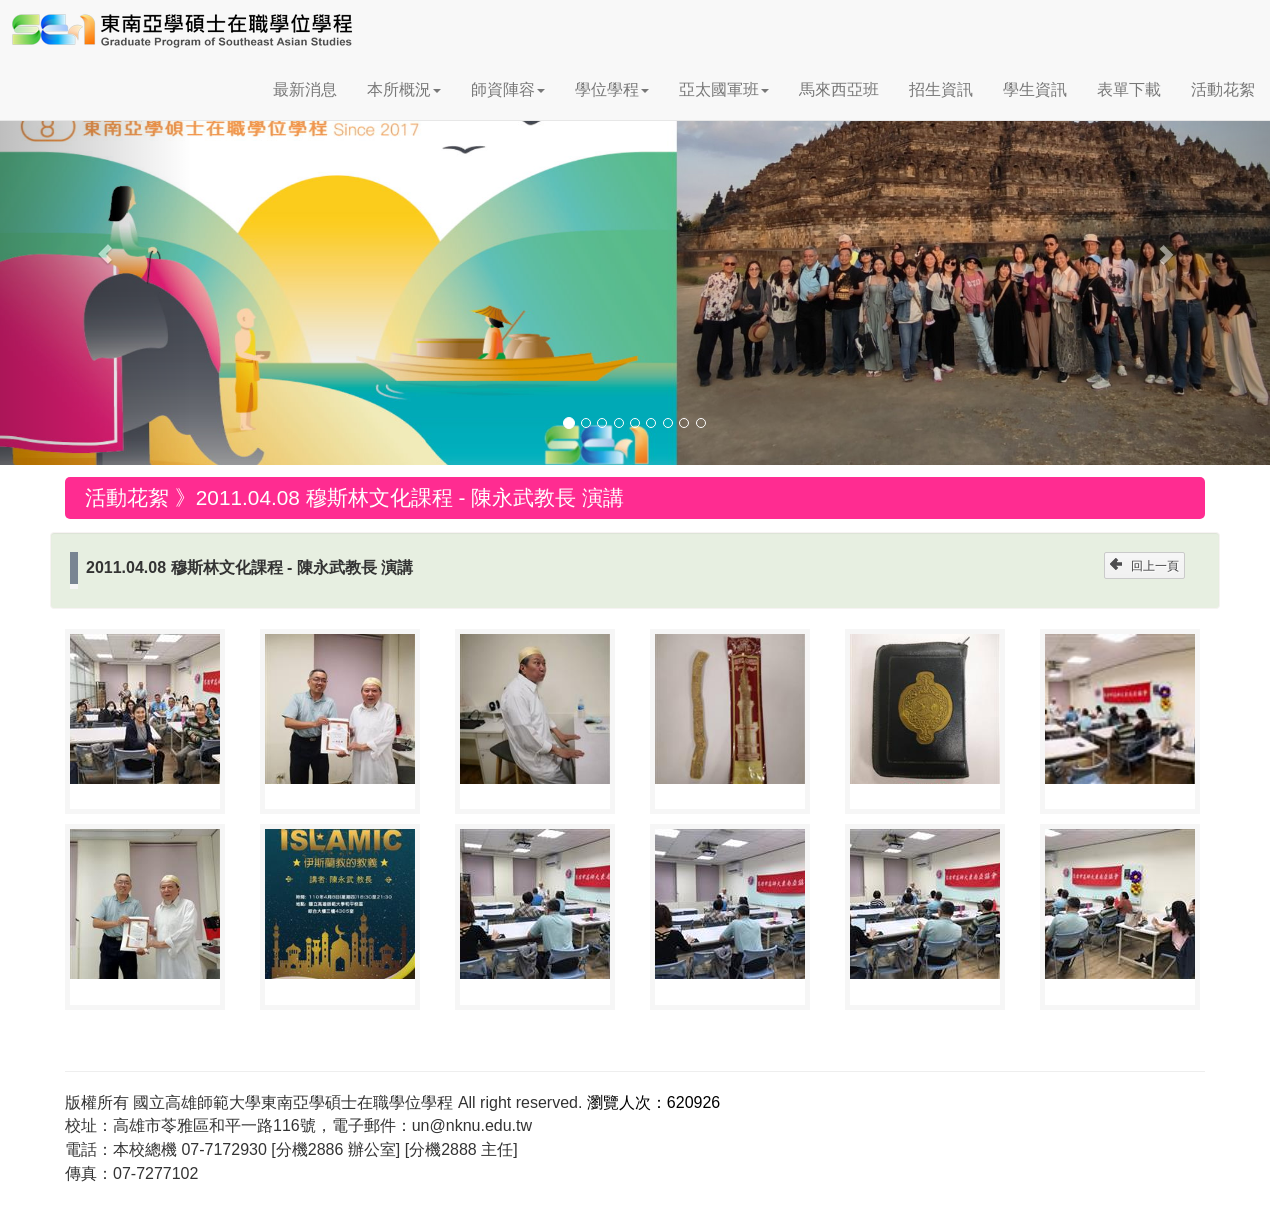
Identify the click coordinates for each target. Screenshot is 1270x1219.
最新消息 (305, 89)
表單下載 (1129, 89)
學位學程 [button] (612, 89)
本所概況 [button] (404, 89)
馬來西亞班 (839, 89)
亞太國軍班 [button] (724, 89)
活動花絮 (1223, 89)
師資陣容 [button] (508, 89)
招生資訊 (941, 89)
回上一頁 (1144, 565)
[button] (95, 244)
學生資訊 (1035, 89)
